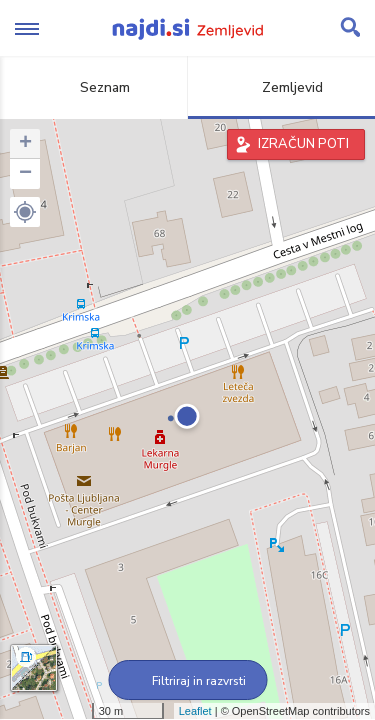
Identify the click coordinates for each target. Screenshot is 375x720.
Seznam (93, 87)
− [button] (25, 174)
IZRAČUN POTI (303, 144)
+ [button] (25, 144)
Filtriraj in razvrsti (187, 681)
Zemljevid (281, 87)
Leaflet (195, 711)
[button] (25, 212)
